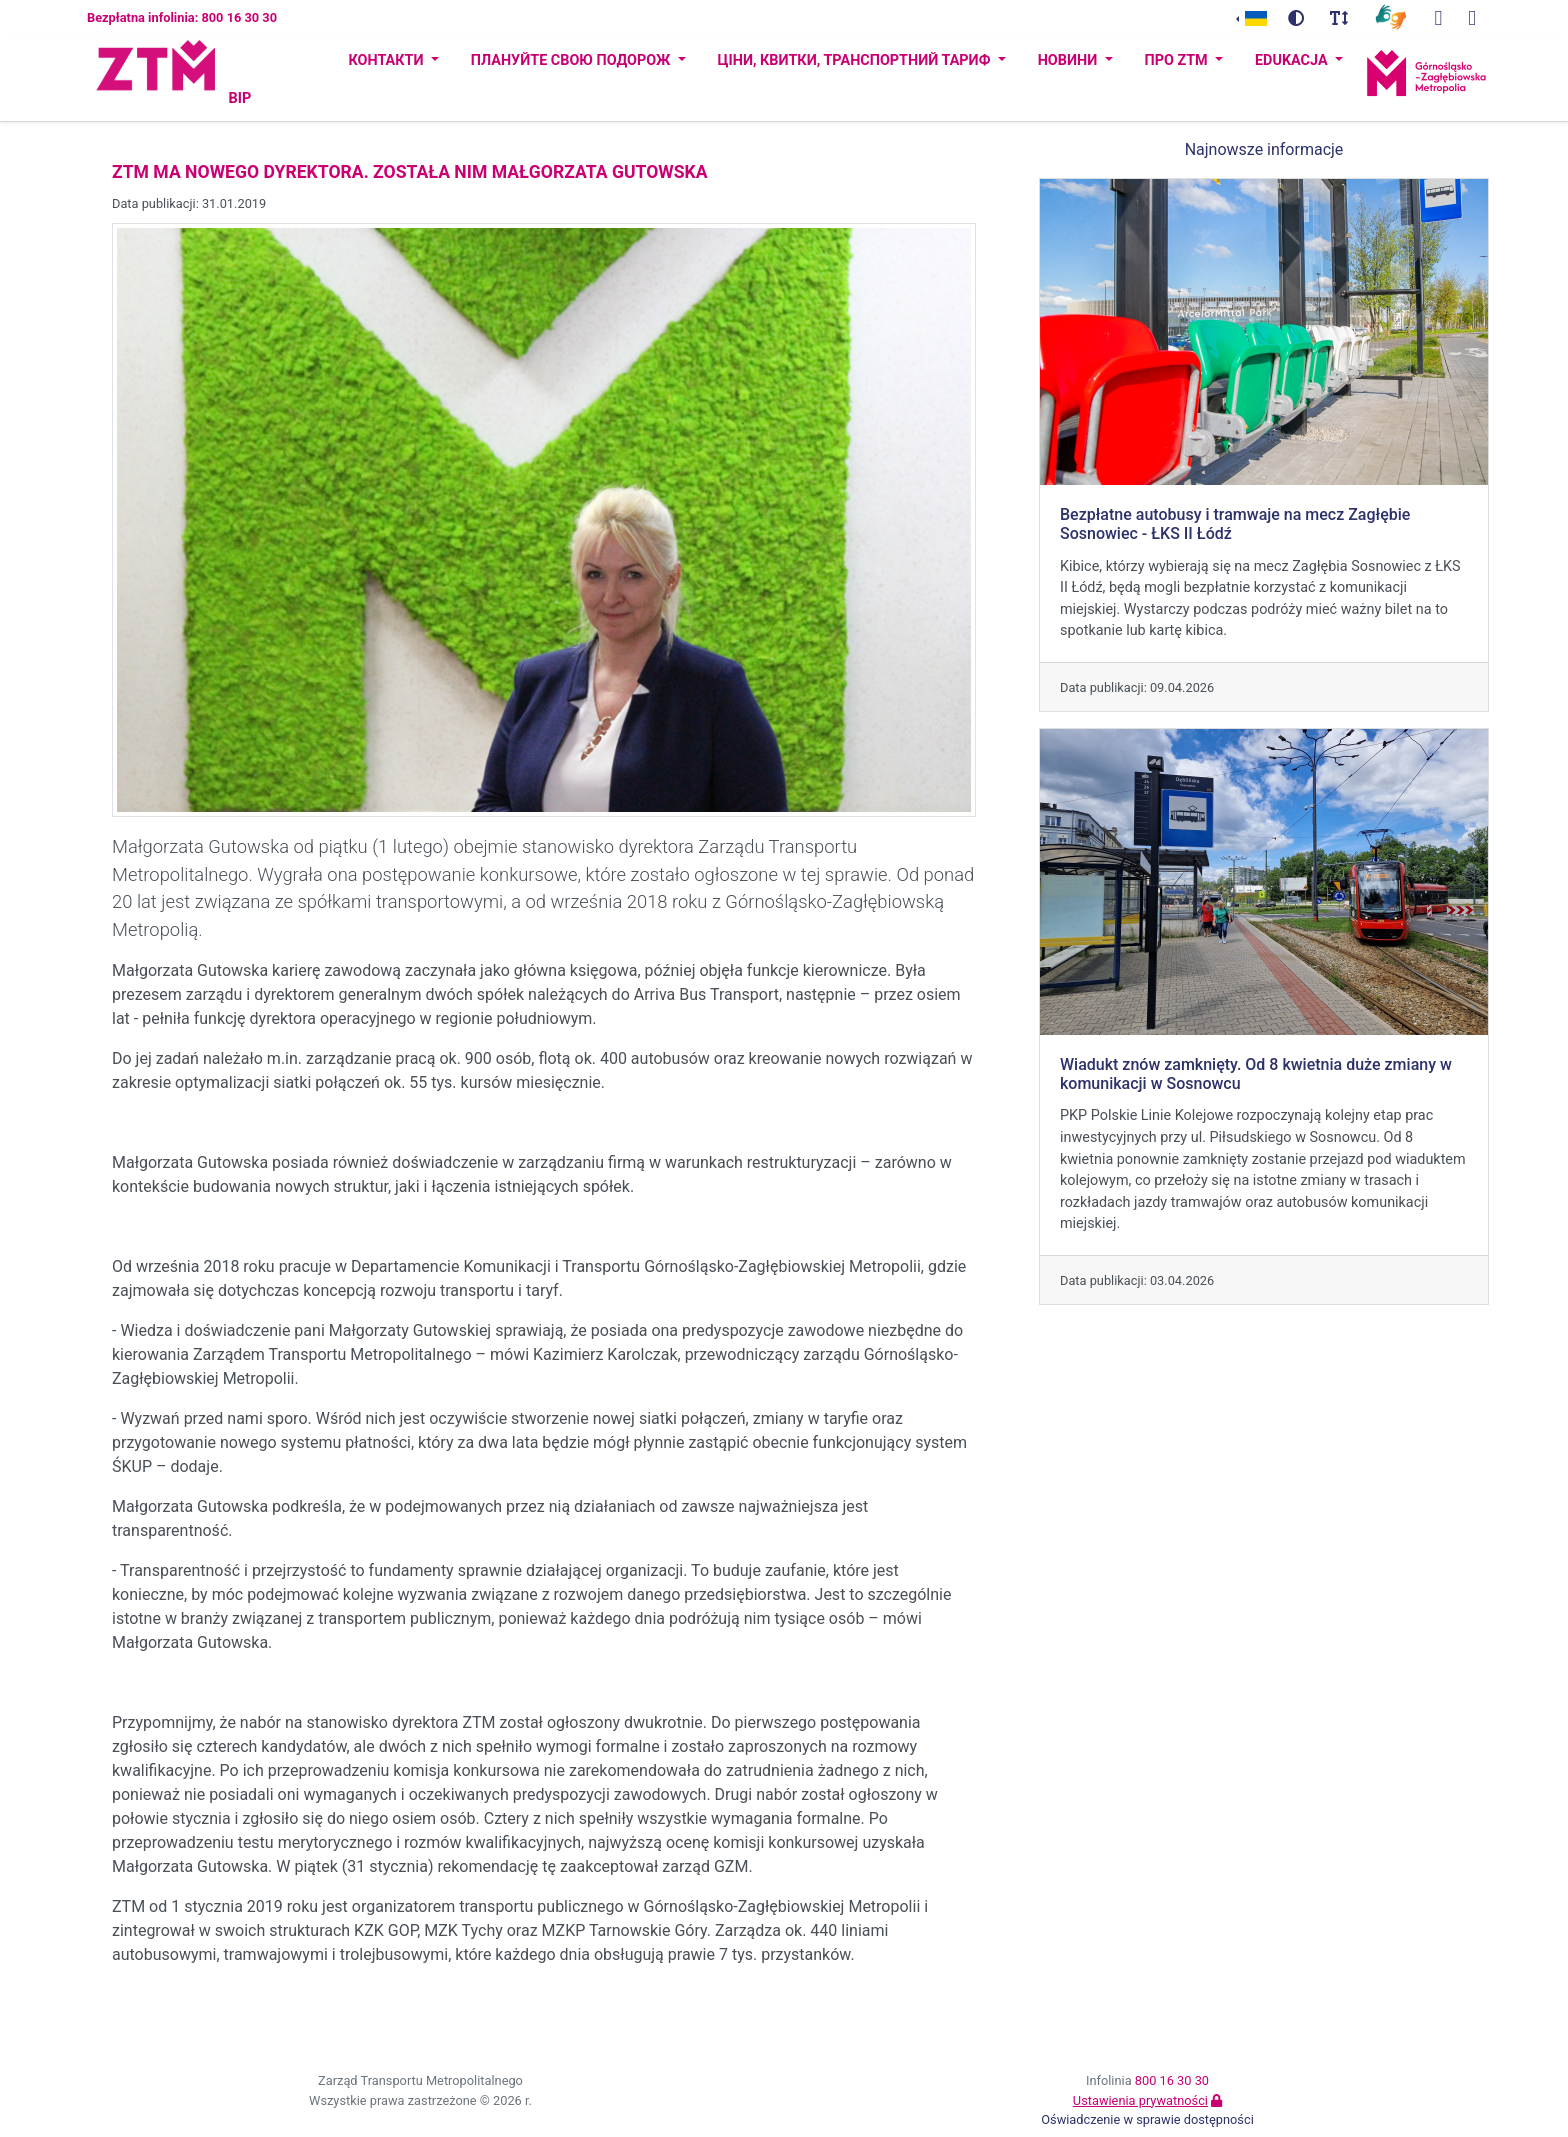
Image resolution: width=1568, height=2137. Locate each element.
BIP (239, 98)
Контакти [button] (387, 60)
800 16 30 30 (1172, 2080)
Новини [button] (1069, 60)
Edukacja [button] (1293, 60)
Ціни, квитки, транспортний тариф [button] (856, 60)
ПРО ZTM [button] (1178, 60)
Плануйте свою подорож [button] (572, 60)
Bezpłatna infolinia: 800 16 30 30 (182, 17)
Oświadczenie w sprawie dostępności (1147, 2119)
